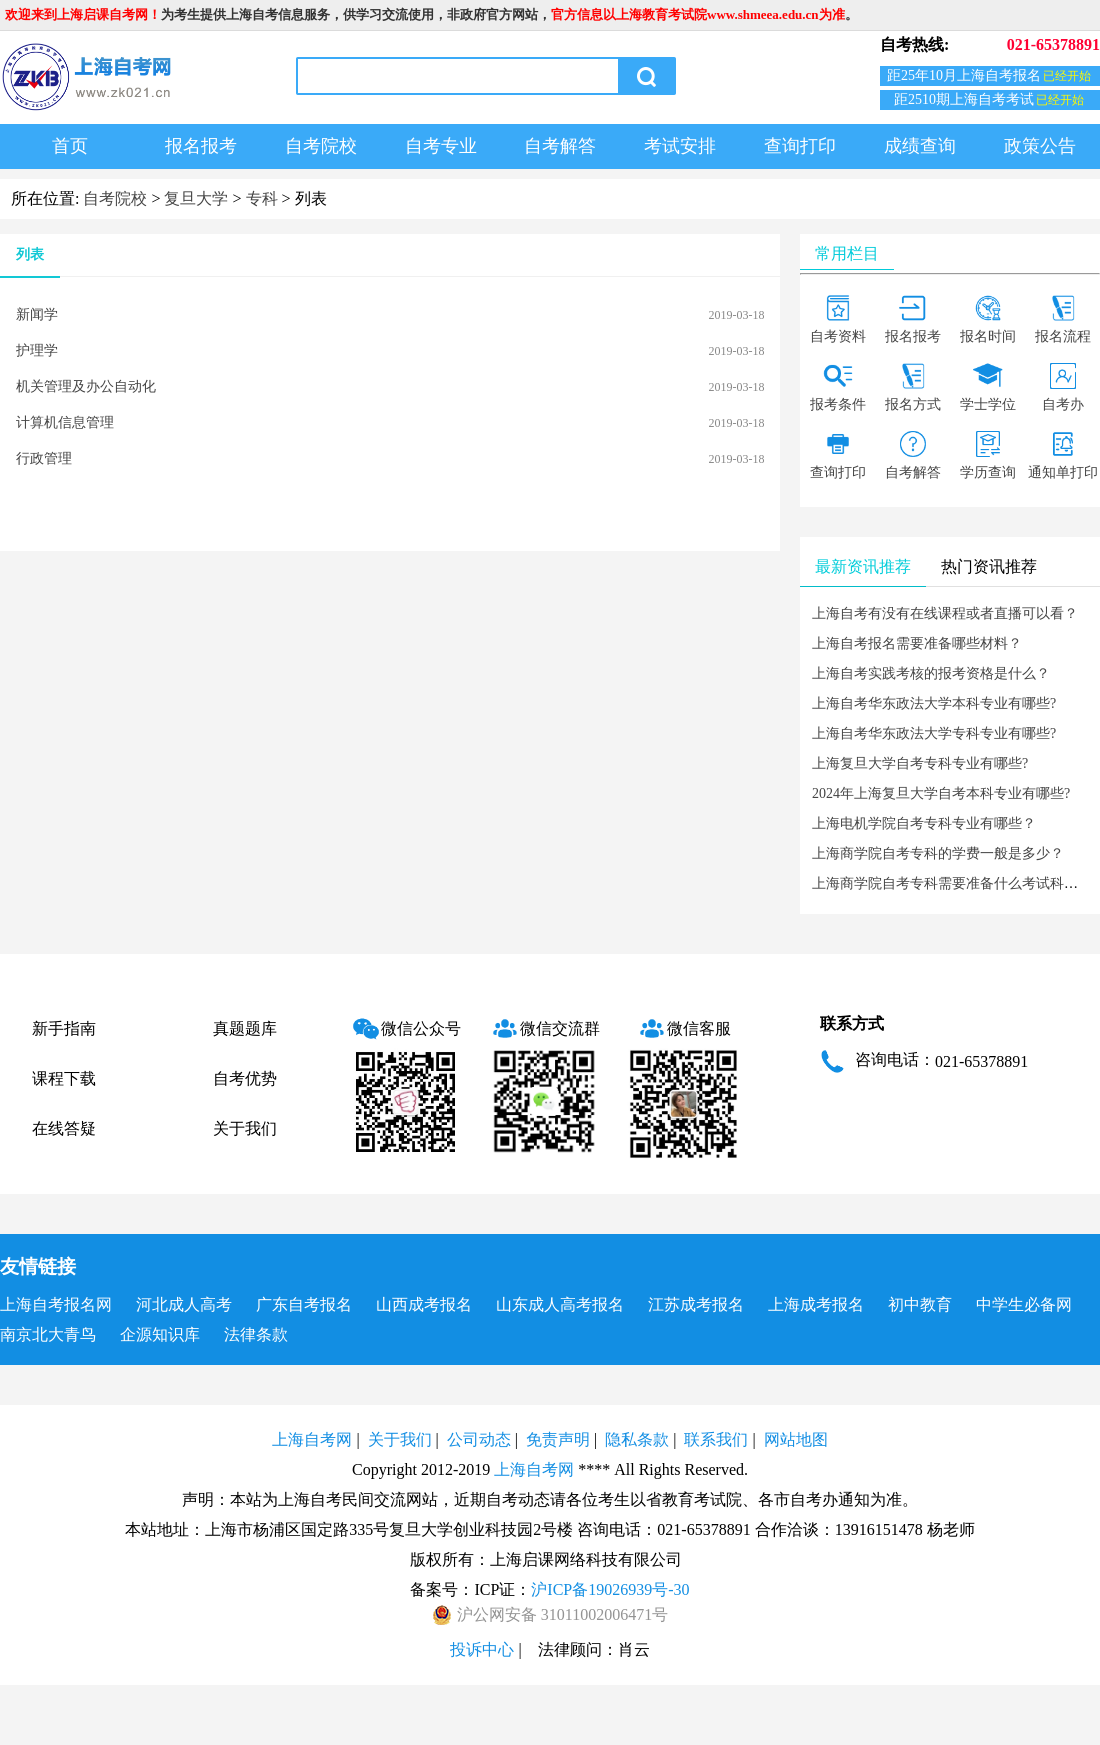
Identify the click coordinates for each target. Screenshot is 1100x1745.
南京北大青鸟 (48, 1334)
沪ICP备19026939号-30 (610, 1589)
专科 (262, 198)
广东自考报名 (304, 1304)
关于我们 (245, 1128)
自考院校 (321, 146)
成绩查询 (920, 146)
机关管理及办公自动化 (86, 386)
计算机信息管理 (65, 422)
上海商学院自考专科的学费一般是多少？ (938, 853)
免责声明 (558, 1439)
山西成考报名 (424, 1304)
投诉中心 (482, 1649)
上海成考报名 (816, 1304)
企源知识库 (160, 1334)
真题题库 (245, 1028)
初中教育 (920, 1304)
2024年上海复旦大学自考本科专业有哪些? (941, 793)
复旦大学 (196, 198)
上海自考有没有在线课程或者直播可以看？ (945, 613)
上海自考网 (312, 1439)
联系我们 (716, 1439)
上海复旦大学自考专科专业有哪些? (920, 763)
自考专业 (441, 146)
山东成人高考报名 (560, 1304)
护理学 (37, 350)
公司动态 (479, 1439)
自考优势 (245, 1078)
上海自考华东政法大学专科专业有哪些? (934, 733)
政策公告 (1040, 146)
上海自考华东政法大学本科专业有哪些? (934, 703)
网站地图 (796, 1439)
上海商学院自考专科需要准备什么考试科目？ (952, 883)
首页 (70, 146)
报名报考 (201, 146)
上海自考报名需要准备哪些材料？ (917, 643)
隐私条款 (637, 1439)
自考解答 (560, 146)
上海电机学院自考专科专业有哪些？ (924, 823)
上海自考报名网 (56, 1304)
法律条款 (256, 1334)
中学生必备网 (1024, 1304)
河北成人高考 (184, 1304)
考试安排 (680, 146)
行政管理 (44, 458)
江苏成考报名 (696, 1304)
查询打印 (800, 146)
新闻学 (37, 314)
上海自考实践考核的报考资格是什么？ (931, 673)
